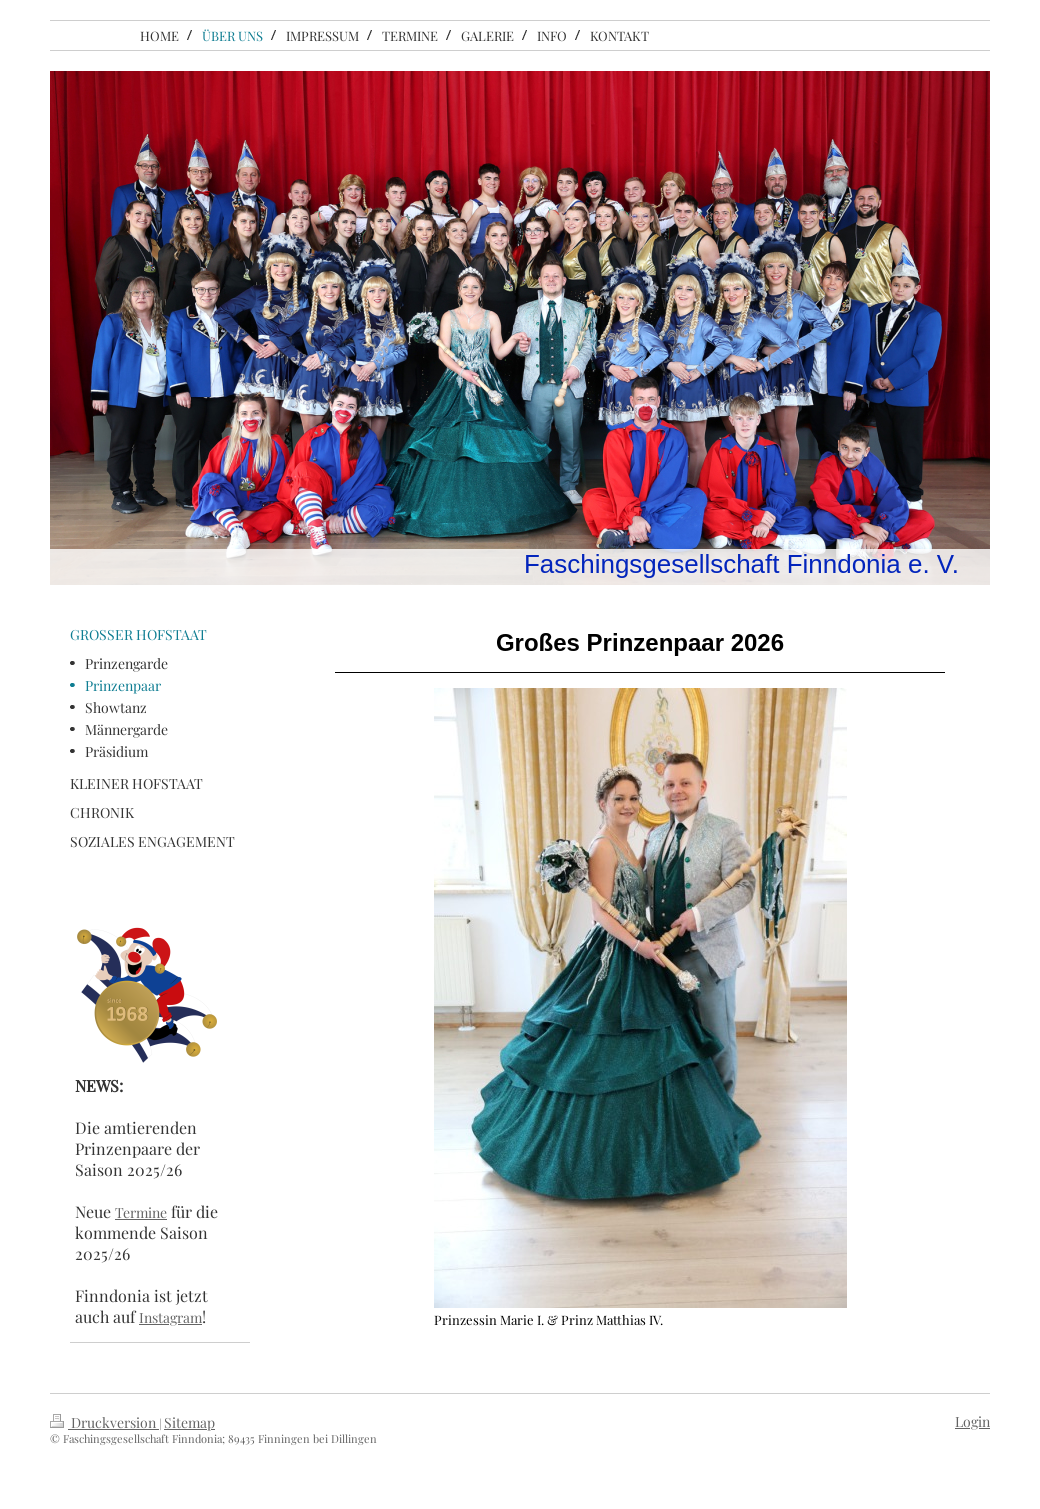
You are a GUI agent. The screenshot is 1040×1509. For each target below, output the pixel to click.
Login (972, 1421)
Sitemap (189, 1422)
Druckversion (104, 1422)
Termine (141, 1212)
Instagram (170, 1317)
